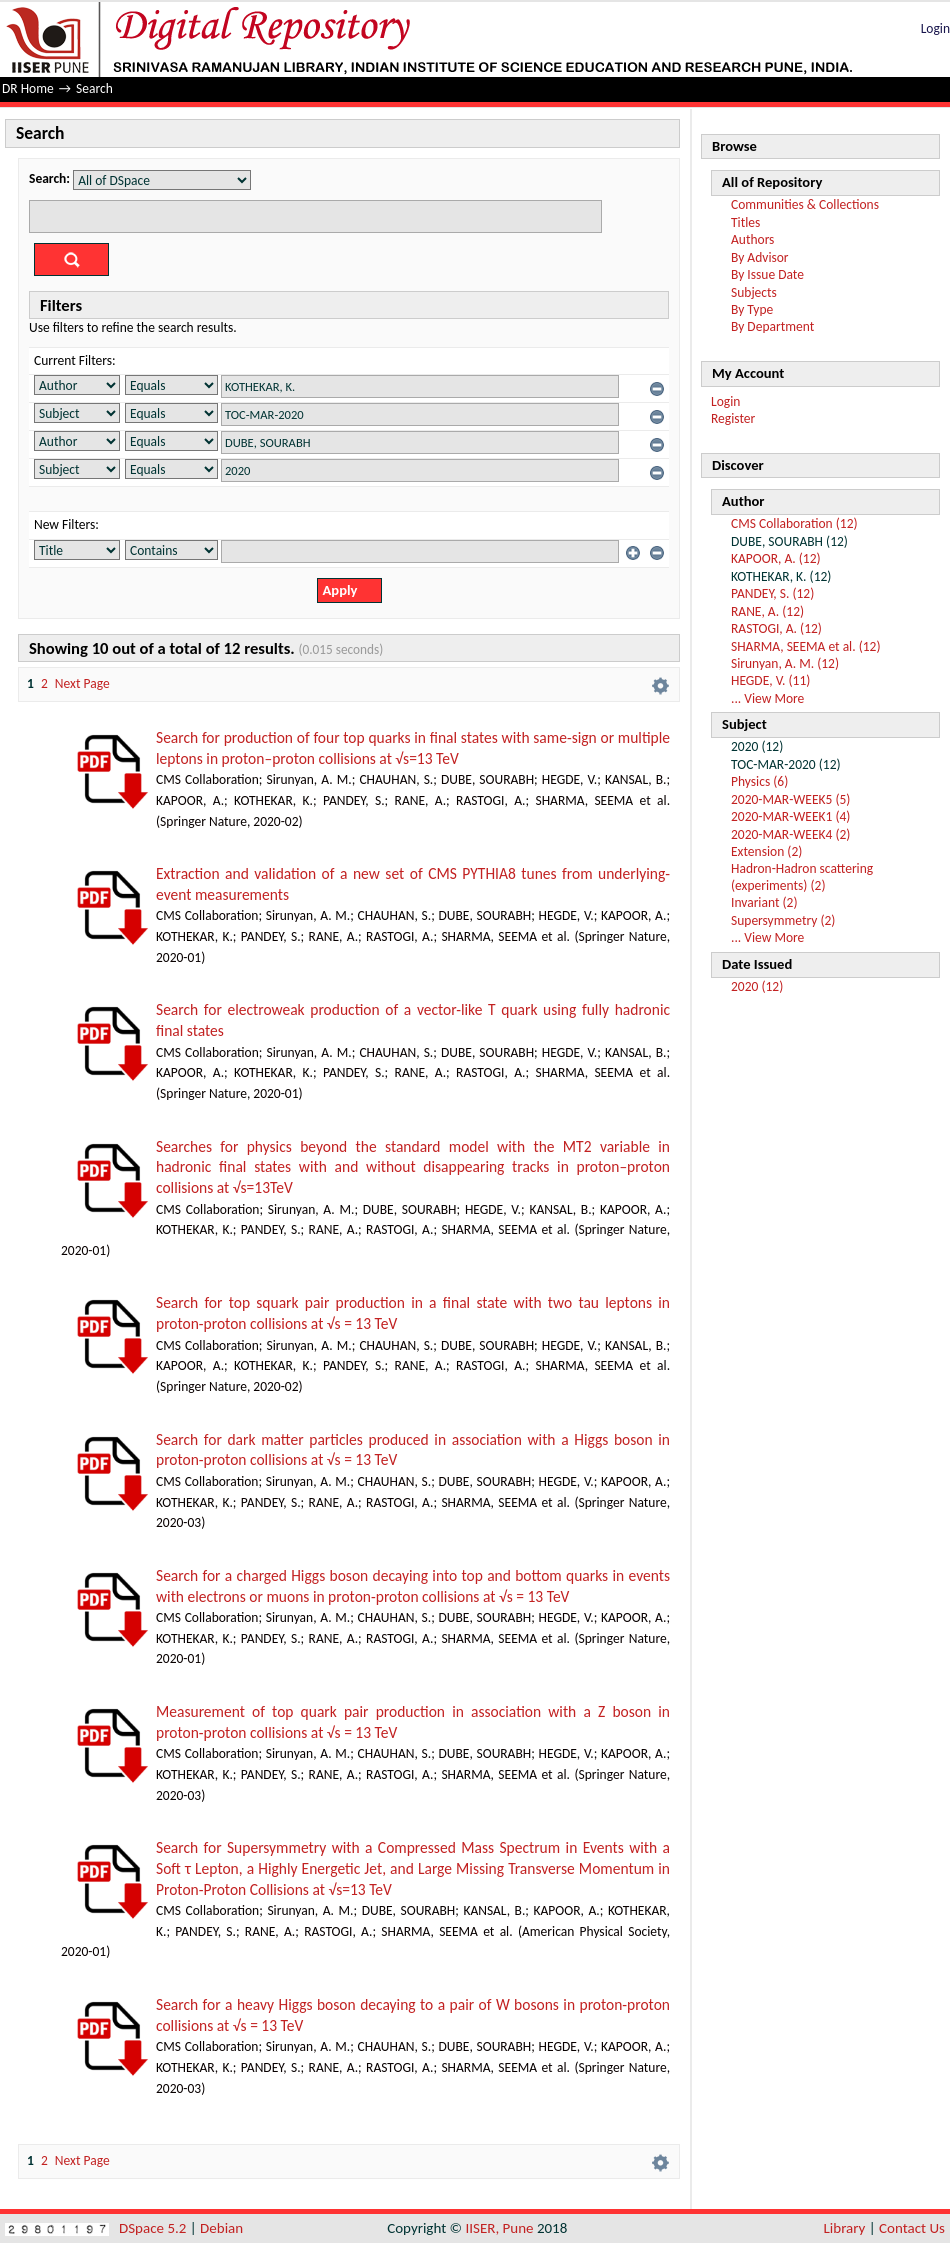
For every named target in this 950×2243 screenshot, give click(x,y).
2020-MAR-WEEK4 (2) (790, 834)
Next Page (82, 683)
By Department (772, 326)
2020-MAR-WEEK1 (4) (790, 816)
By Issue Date (767, 274)
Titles (745, 222)
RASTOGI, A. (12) (776, 628)
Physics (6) (759, 781)
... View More (767, 698)
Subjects (754, 292)
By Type (752, 309)
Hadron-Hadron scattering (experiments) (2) (802, 876)
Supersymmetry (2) (783, 920)
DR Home (28, 88)
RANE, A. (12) (767, 611)
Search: (49, 178)
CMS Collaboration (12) (794, 523)
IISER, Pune (499, 2228)
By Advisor (760, 257)
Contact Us (912, 2228)
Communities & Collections (805, 204)
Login (935, 28)
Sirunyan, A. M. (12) (785, 663)
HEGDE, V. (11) (770, 680)
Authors (752, 239)
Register (733, 418)
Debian (221, 2228)
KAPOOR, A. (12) (776, 558)
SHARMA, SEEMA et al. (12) (806, 646)
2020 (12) (757, 986)
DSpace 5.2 (154, 2228)
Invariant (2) (764, 902)
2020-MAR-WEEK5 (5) (790, 799)
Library (845, 2228)
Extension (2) (766, 851)
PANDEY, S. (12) (772, 593)
